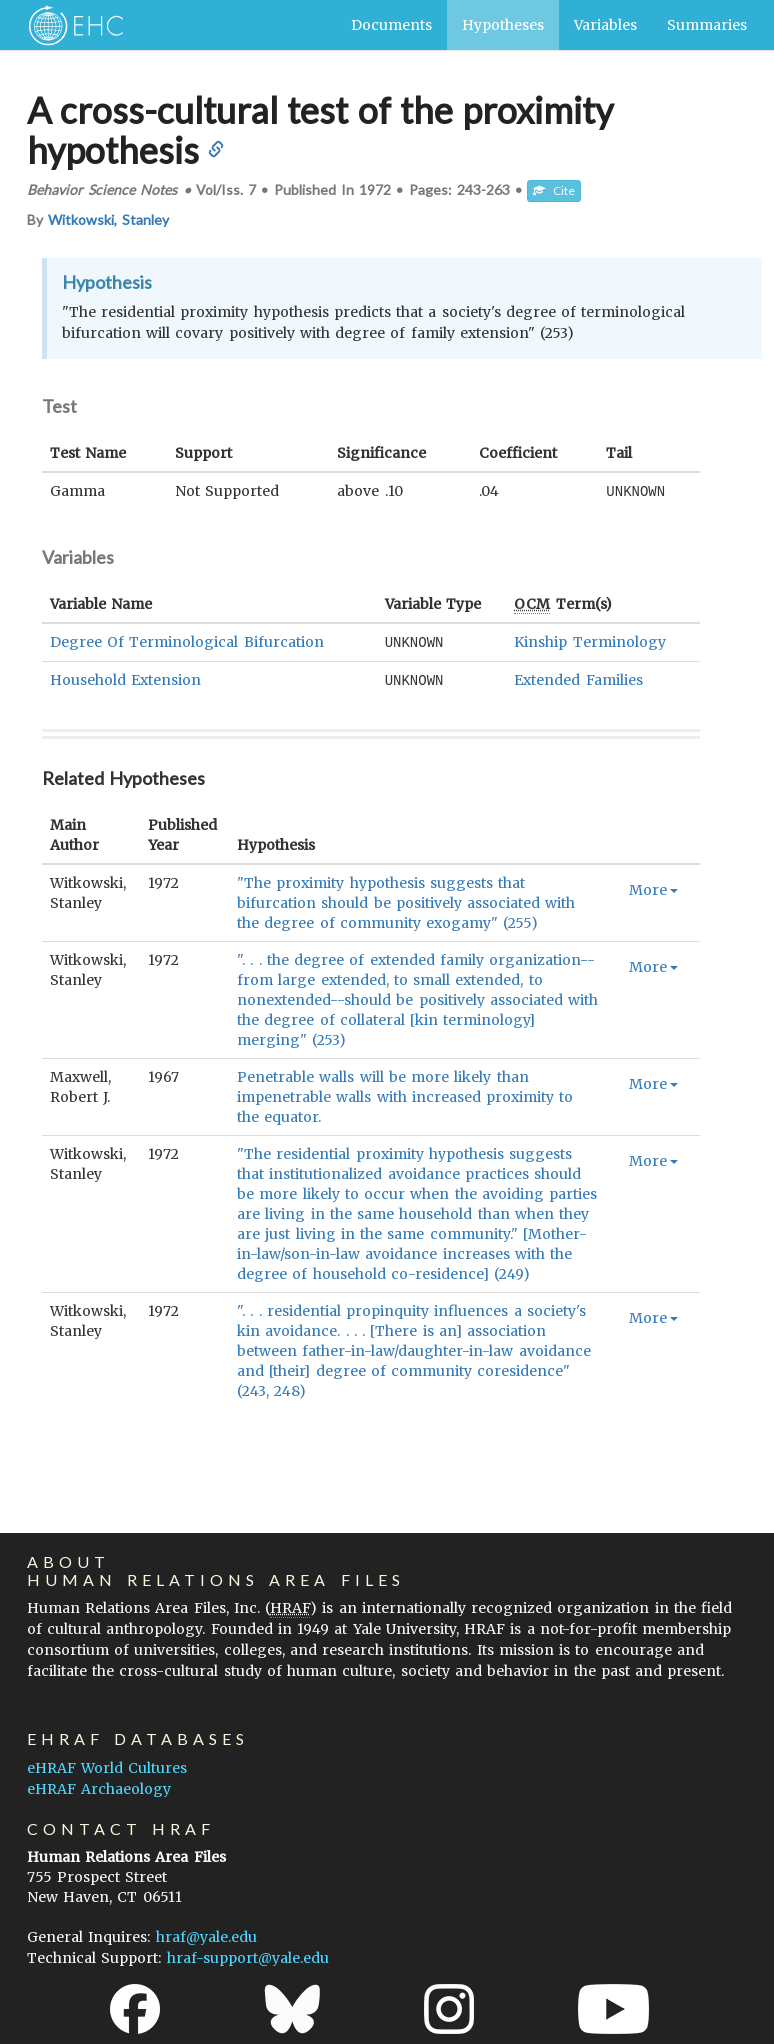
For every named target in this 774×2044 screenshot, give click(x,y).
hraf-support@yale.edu (248, 1958)
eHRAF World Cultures (107, 1768)
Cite (554, 190)
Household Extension (125, 678)
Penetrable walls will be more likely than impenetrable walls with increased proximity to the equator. (405, 1094)
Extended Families (578, 678)
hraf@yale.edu (206, 1937)
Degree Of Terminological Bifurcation (187, 641)
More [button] (653, 887)
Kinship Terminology (589, 641)
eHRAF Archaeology (99, 1789)
